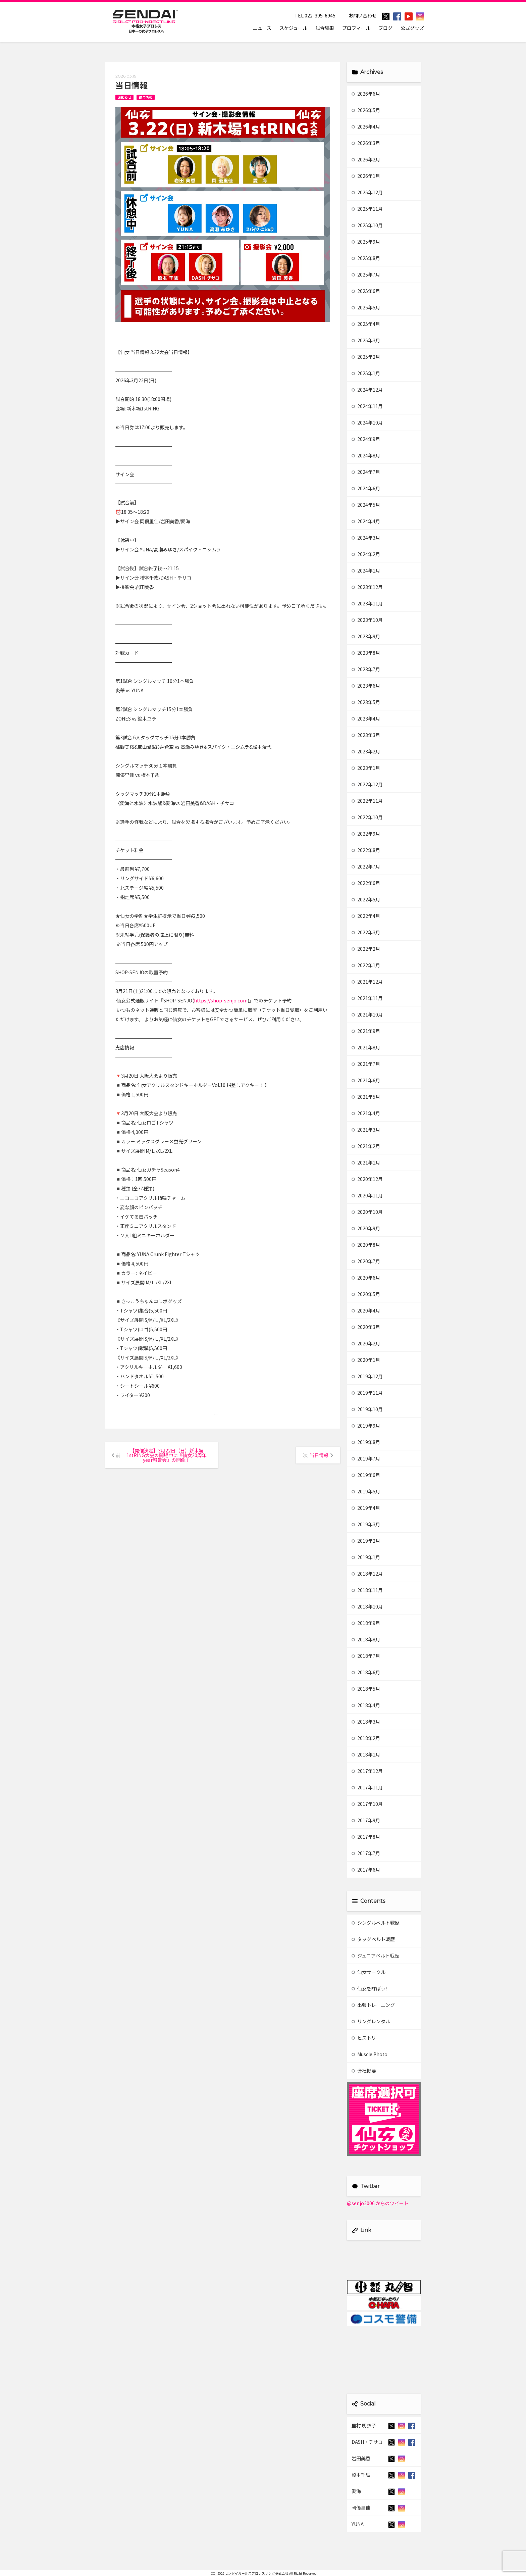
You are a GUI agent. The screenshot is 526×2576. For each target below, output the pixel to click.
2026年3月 (366, 143)
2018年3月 (366, 1721)
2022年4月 (366, 915)
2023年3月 (366, 735)
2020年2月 (366, 1343)
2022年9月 (366, 833)
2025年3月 (366, 340)
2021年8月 (366, 1047)
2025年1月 (366, 373)
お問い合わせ (363, 15)
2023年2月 (366, 751)
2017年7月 (366, 1853)
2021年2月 (366, 1146)
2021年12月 (367, 981)
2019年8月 (366, 1442)
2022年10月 (367, 817)
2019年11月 (367, 1392)
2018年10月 (367, 1606)
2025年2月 (366, 356)
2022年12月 (367, 784)
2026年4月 (366, 126)
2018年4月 (366, 1705)
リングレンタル (371, 2021)
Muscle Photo (369, 2054)
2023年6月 (366, 685)
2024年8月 (366, 455)
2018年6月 (366, 1672)
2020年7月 (366, 1261)
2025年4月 (366, 323)
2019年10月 (367, 1409)
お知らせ (124, 97)
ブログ (385, 27)
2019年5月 (366, 1491)
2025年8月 (366, 258)
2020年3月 (366, 1327)
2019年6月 (366, 1475)
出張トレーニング (373, 2004)
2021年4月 (366, 1113)
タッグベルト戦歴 (373, 1939)
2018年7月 (366, 1655)
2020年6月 (366, 1277)
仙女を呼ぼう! (369, 1988)
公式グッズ (412, 27)
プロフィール (356, 27)
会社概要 (364, 2070)
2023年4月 (366, 718)
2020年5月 (366, 1294)
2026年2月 (366, 159)
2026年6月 (366, 93)
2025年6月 (366, 291)
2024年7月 (366, 471)
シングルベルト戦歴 (376, 1922)
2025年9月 (366, 241)
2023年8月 (366, 652)
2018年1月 (366, 1754)
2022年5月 (366, 899)
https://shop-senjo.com (221, 1000)
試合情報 (145, 97)
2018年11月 (367, 1590)
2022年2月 (366, 948)
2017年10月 (367, 1803)
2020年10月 (367, 1211)
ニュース (262, 27)
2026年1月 (366, 175)
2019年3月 (366, 1524)
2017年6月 (366, 1869)
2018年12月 (367, 1573)
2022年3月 (366, 932)
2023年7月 (366, 669)
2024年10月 (367, 422)
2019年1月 (366, 1557)
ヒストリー (366, 2037)
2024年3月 (366, 537)
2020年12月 (367, 1179)
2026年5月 (366, 110)
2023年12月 (367, 587)
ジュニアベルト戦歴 (375, 1955)
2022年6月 (366, 883)
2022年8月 (366, 850)
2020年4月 (366, 1310)
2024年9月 (366, 439)
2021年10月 (367, 1014)
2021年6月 (366, 1080)
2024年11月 (367, 406)
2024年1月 (366, 570)
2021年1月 (366, 1162)
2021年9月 (366, 1031)
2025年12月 (367, 192)
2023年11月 (367, 603)
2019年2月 (366, 1540)
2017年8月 (366, 1836)
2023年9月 (366, 636)
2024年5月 (366, 504)
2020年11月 (367, 1195)
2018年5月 (366, 1688)
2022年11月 (367, 800)
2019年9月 (366, 1425)
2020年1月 (366, 1359)
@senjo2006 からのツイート (378, 2203)
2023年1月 (366, 767)
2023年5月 (366, 702)
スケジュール (293, 27)
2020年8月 (366, 1244)
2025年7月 (366, 274)
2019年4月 (366, 1507)
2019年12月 (367, 1376)
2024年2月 (366, 554)
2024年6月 (366, 488)
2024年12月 (367, 389)
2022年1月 (366, 965)
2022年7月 (366, 866)
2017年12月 (367, 1771)
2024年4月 (366, 521)
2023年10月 (367, 619)
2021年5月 (366, 1096)
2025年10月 (367, 225)
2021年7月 (366, 1063)
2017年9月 (366, 1820)
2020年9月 (366, 1228)
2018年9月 (366, 1623)
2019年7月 (366, 1458)
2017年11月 (367, 1787)
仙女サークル (368, 1972)
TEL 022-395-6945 (315, 15)
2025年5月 (366, 307)
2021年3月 (366, 1129)
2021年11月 (367, 998)
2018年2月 (366, 1738)
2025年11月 (367, 208)
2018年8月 (366, 1639)
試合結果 (324, 27)
